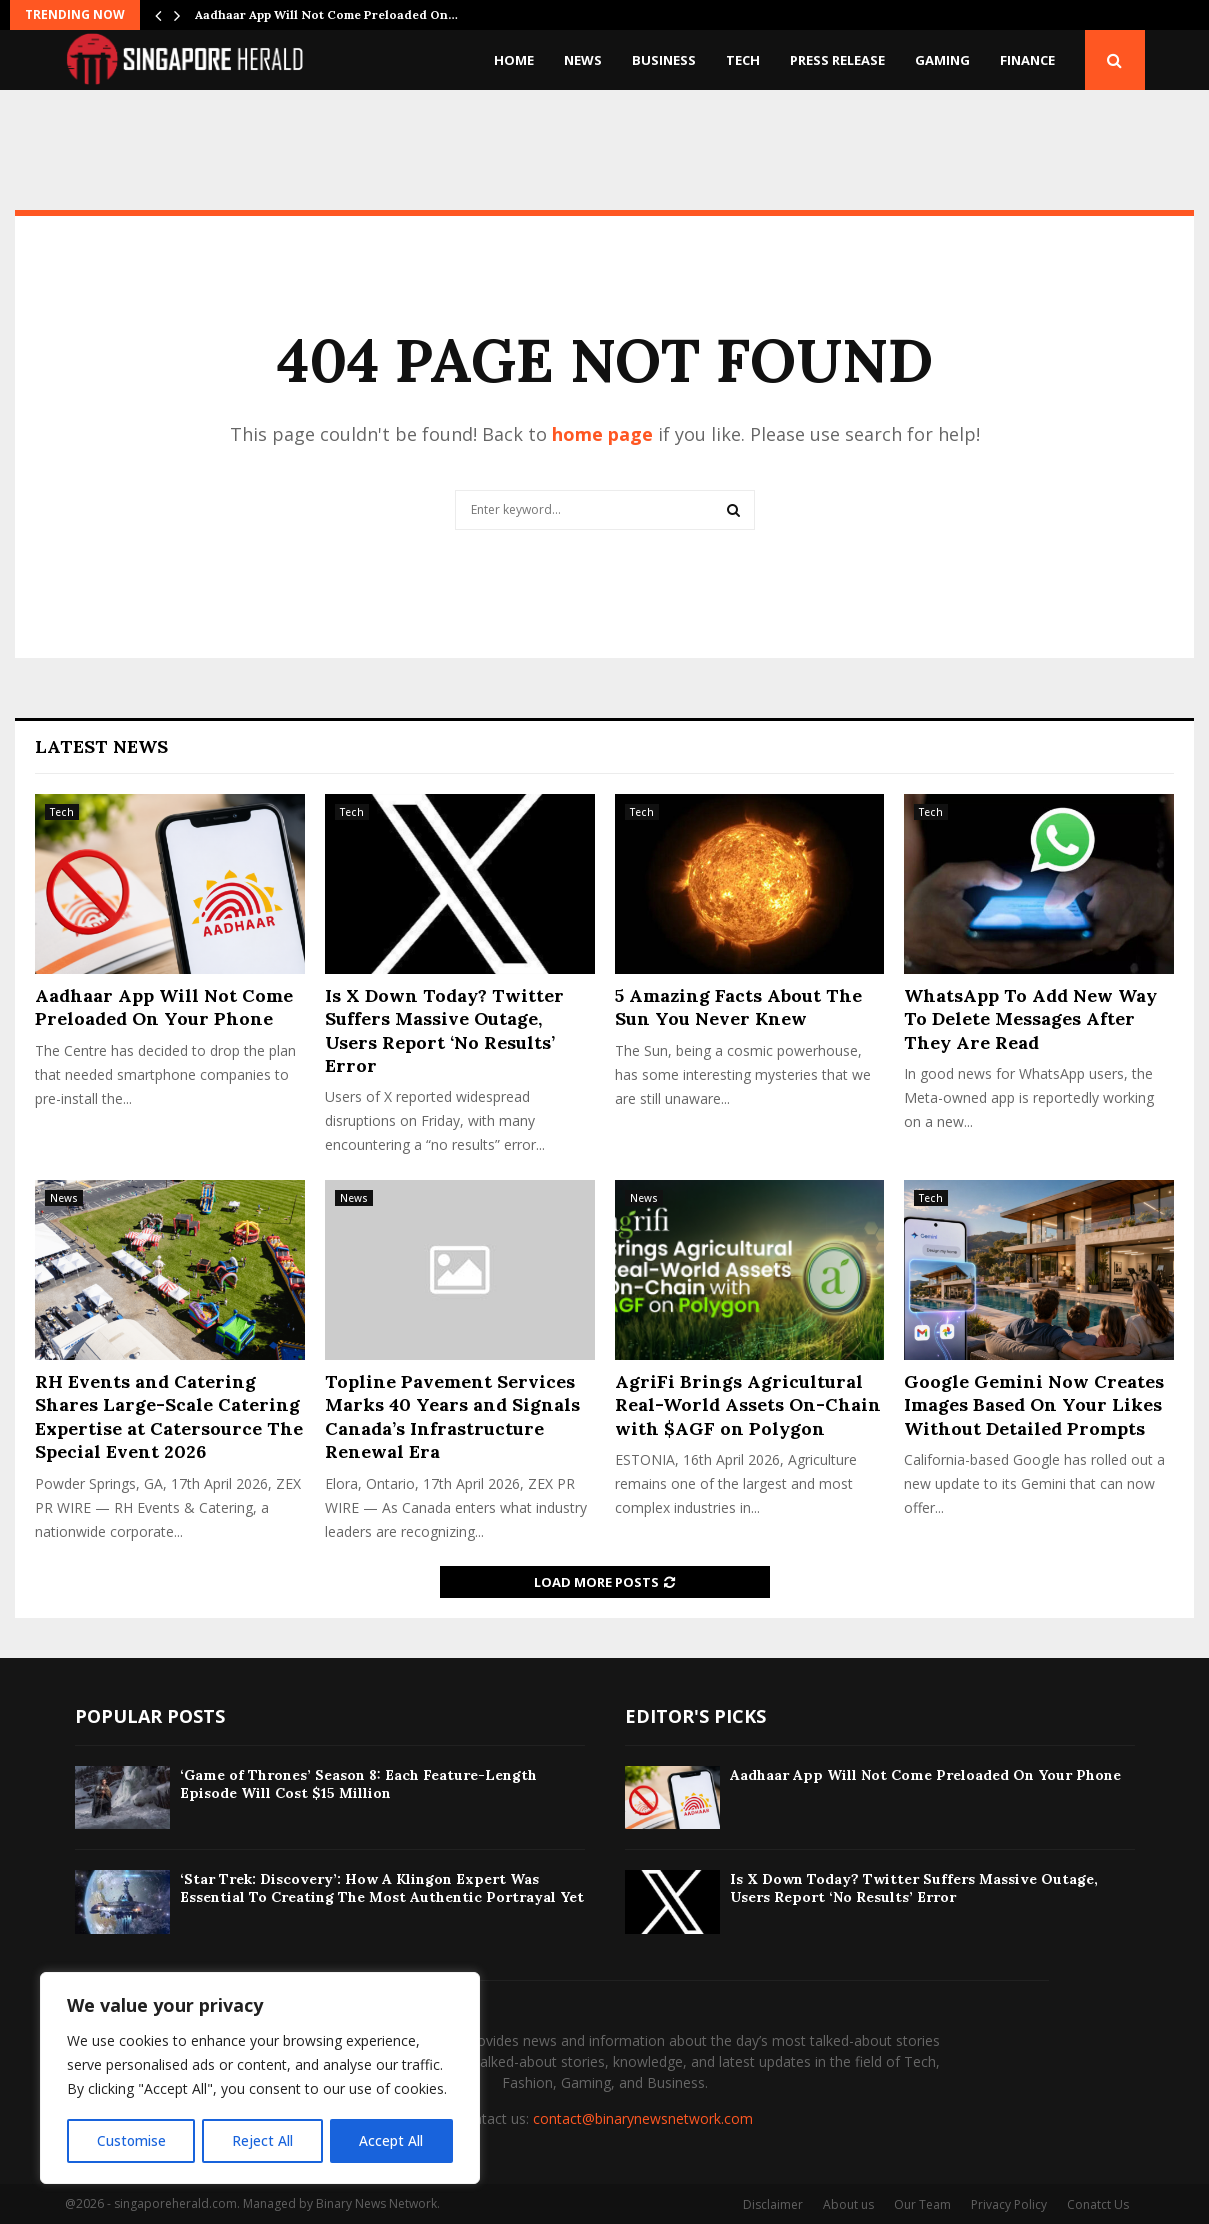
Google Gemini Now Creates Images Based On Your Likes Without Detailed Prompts (1034, 1405)
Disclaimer (773, 2204)
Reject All (262, 2140)
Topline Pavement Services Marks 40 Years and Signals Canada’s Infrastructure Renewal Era (452, 1416)
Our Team (922, 2204)
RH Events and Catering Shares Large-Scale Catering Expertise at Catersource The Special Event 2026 (169, 1416)
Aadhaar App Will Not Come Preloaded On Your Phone (164, 1007)
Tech (743, 60)
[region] (260, 2079)
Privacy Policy (1009, 2204)
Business (664, 60)
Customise (131, 2140)
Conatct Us (1098, 2204)
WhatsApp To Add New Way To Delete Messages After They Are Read (1030, 1019)
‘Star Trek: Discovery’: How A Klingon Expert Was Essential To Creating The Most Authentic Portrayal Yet (382, 1888)
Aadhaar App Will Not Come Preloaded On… (326, 14)
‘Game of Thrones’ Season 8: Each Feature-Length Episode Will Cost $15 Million (358, 1784)
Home (514, 60)
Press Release (837, 60)
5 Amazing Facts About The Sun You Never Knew (738, 1007)
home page (602, 434)
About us (848, 2204)
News (583, 60)
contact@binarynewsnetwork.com (643, 2118)
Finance (1027, 60)
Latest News (101, 746)
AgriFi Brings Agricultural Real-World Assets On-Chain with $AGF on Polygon (748, 1405)
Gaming (942, 60)
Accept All (392, 2140)
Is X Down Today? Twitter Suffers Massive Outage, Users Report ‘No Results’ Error (444, 1030)
